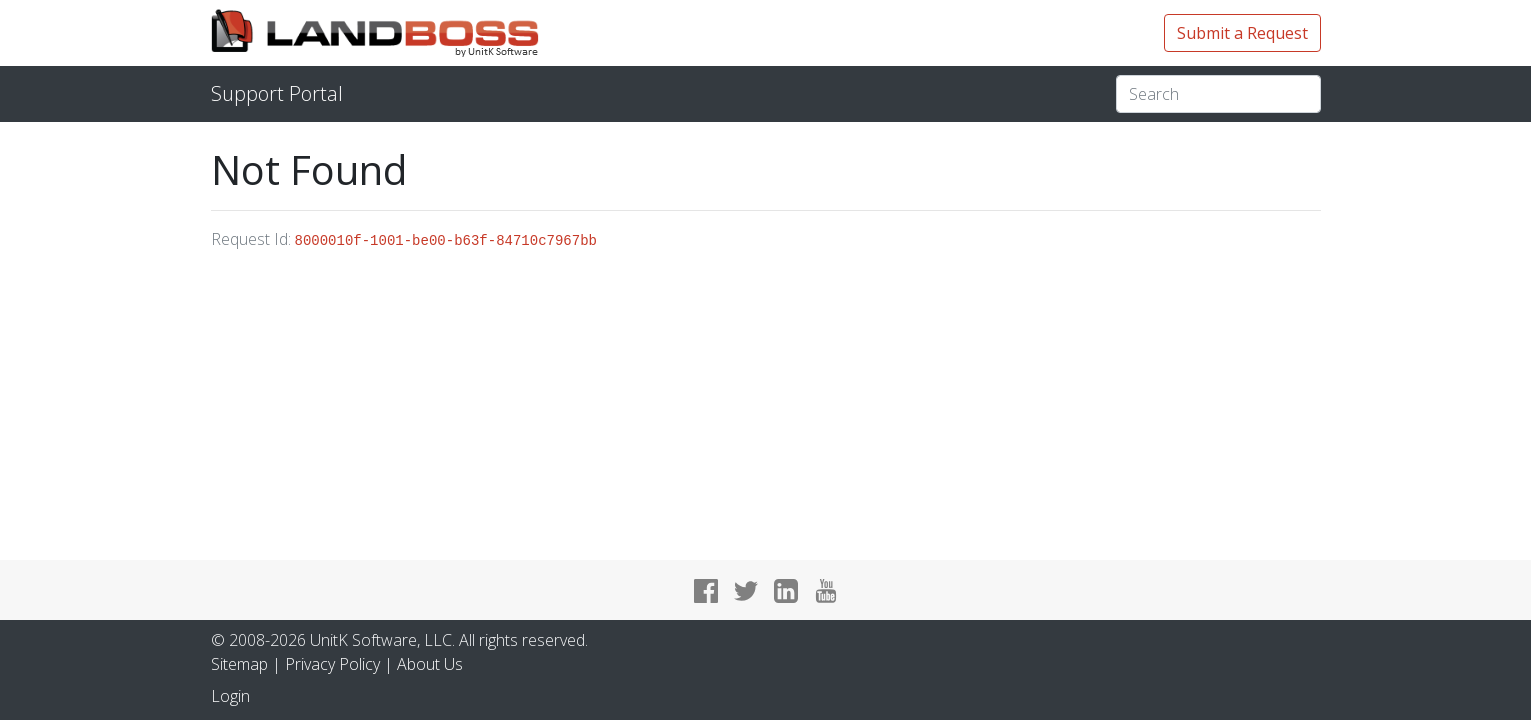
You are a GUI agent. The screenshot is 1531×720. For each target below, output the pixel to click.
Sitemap (239, 664)
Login (230, 696)
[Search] (1218, 94)
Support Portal (277, 93)
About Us (430, 664)
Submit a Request (1242, 33)
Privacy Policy (332, 664)
